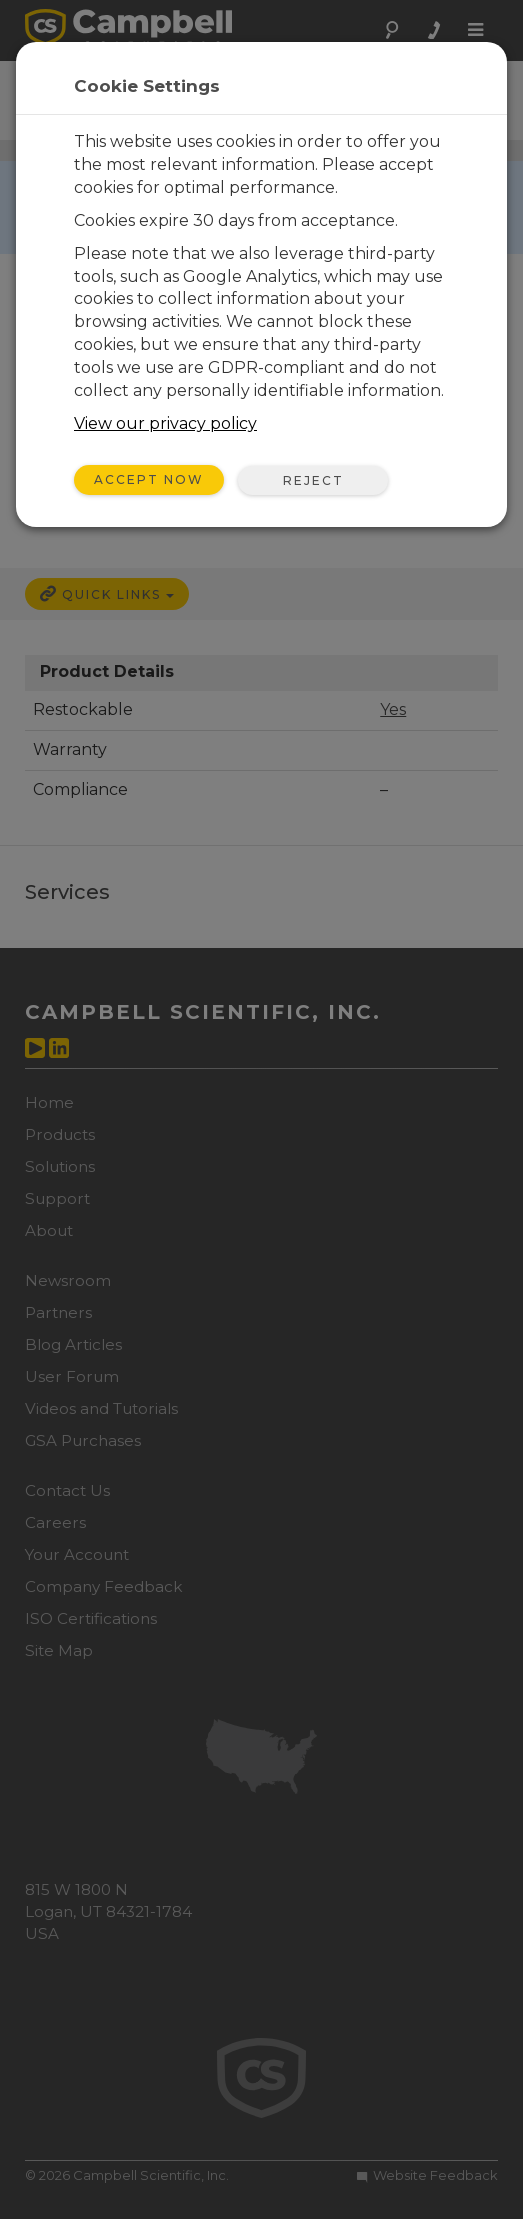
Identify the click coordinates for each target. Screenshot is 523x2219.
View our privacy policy (165, 423)
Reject (313, 480)
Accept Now (149, 479)
